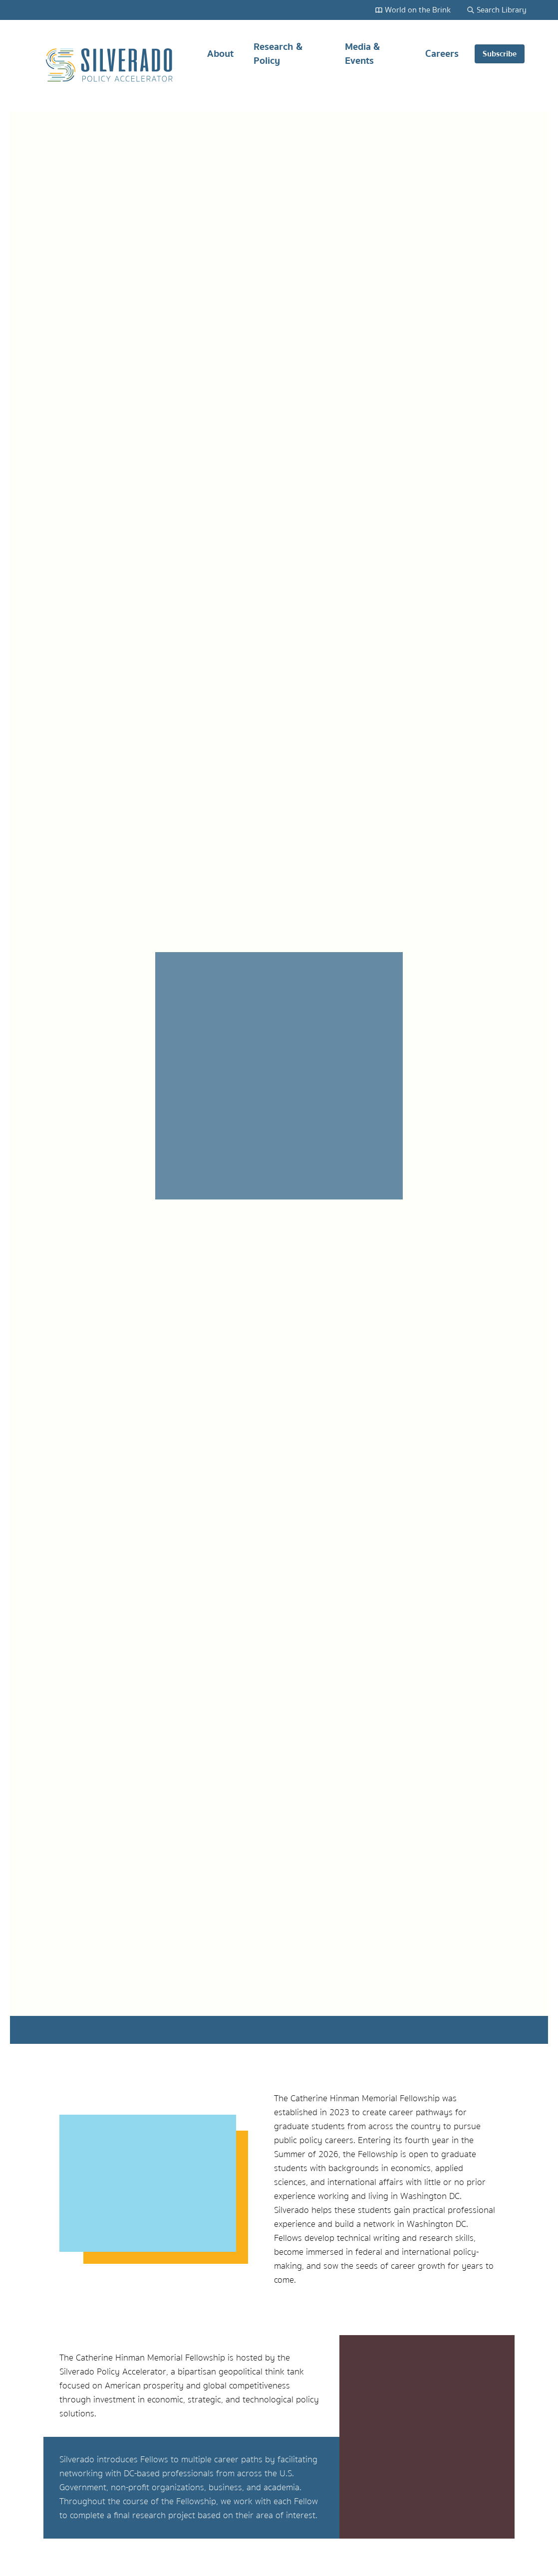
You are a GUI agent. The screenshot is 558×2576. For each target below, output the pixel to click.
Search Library (497, 10)
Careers (442, 57)
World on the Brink (413, 10)
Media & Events (362, 57)
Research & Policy (278, 57)
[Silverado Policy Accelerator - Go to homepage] (110, 65)
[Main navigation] (356, 65)
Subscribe (500, 53)
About (220, 57)
